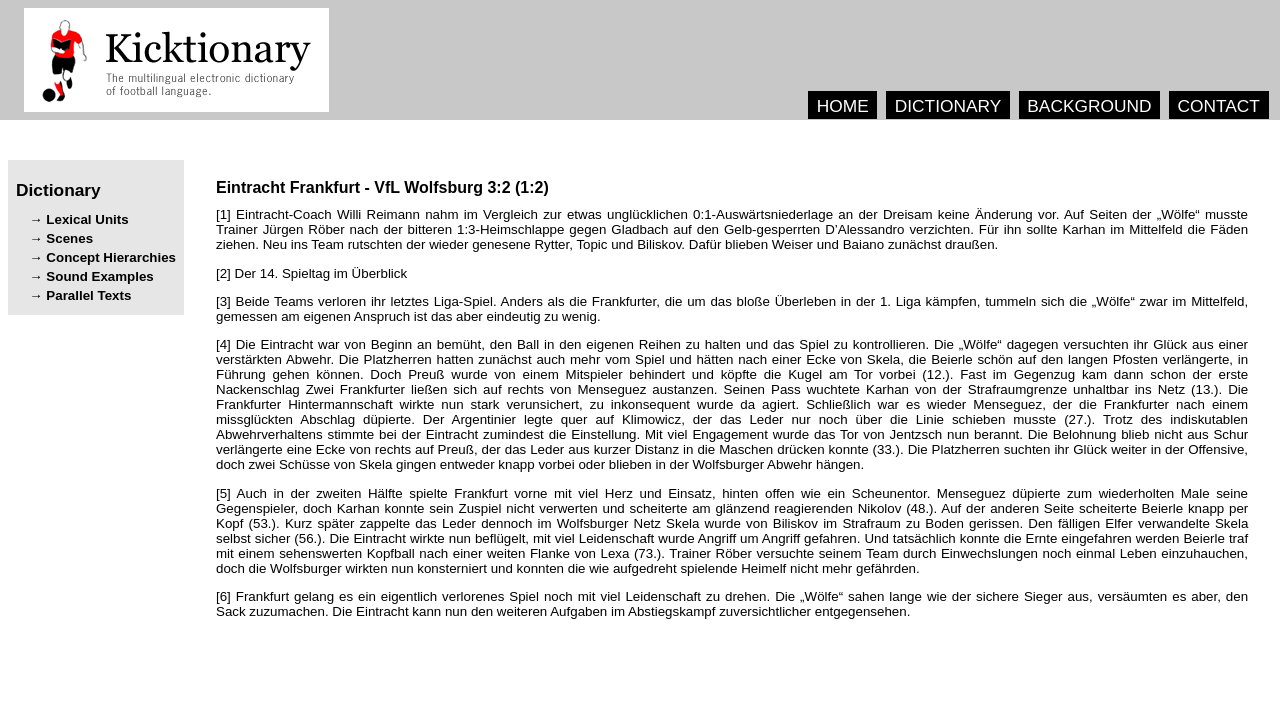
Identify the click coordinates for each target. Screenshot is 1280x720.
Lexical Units (87, 219)
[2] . (311, 273)
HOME (843, 106)
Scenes (69, 238)
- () (382, 187)
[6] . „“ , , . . (732, 604)
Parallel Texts (88, 295)
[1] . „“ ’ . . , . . (732, 229)
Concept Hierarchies (111, 257)
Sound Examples (99, 276)
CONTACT (1218, 106)
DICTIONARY (948, 106)
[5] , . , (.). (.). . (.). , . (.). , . (732, 531)
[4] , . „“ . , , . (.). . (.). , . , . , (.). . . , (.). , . (732, 404)
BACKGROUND (1089, 106)
